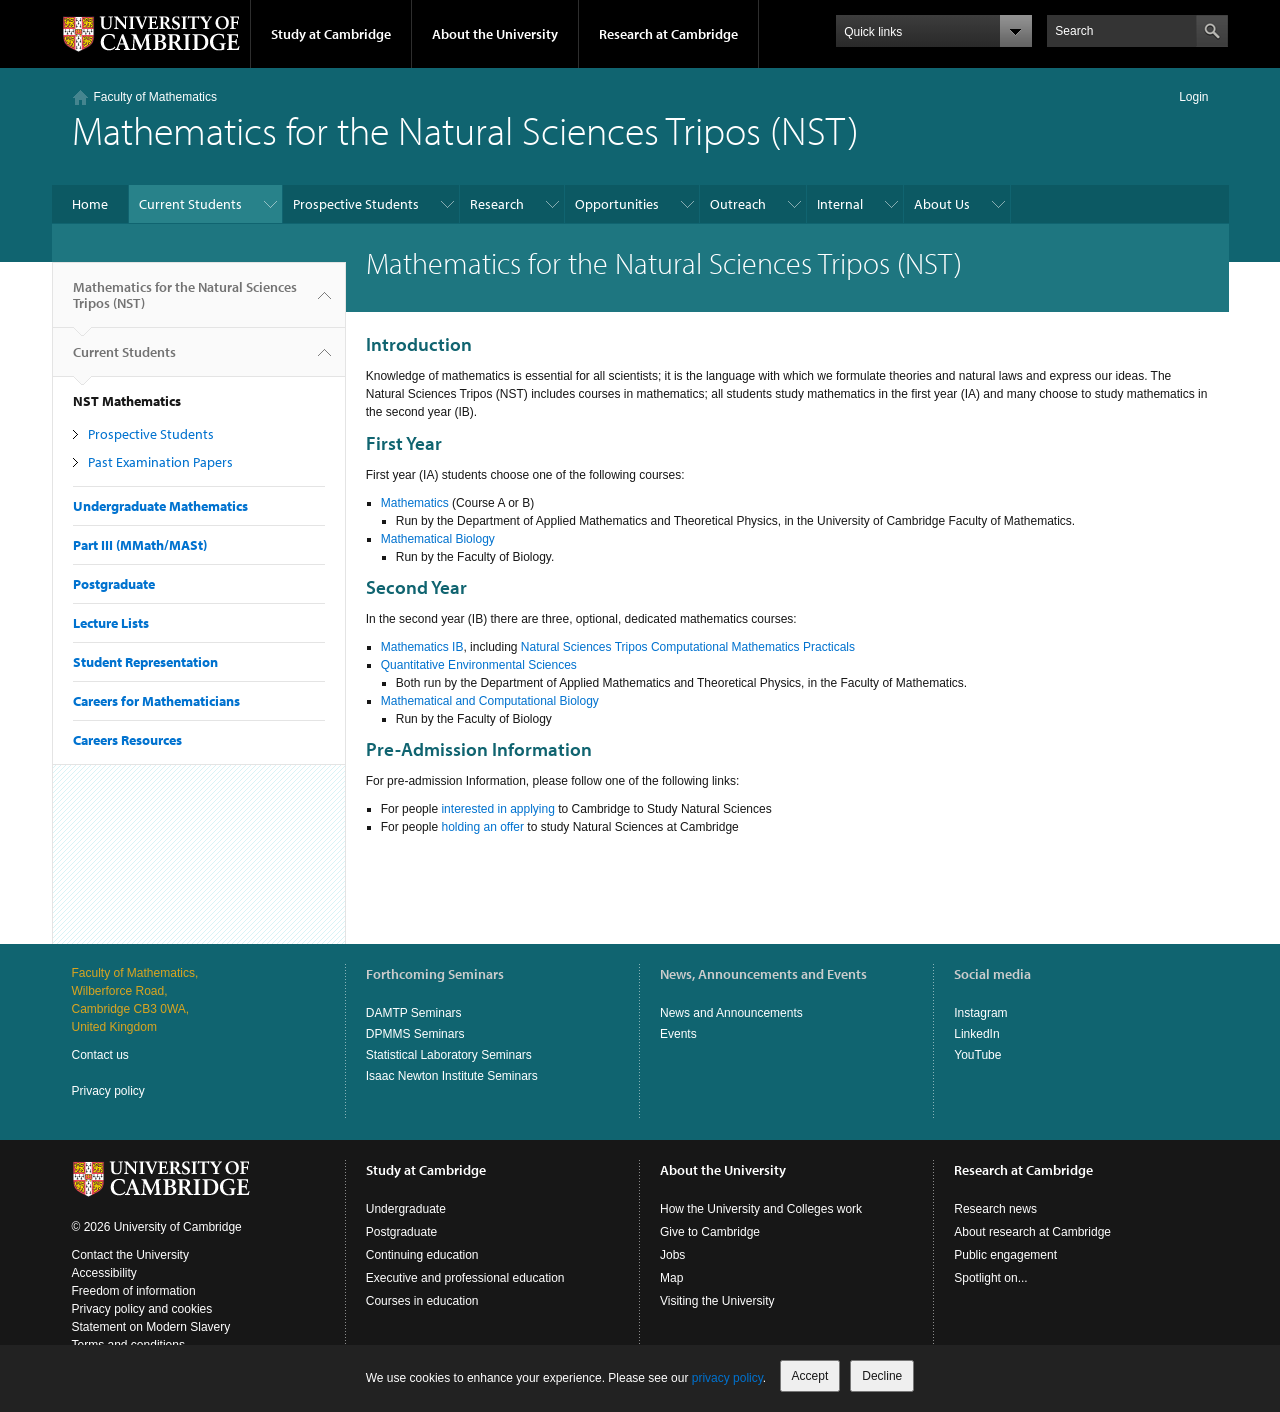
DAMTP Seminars (414, 1013)
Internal (840, 204)
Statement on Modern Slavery (151, 1327)
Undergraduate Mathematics (160, 506)
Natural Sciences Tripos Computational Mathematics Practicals (688, 647)
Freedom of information (134, 1291)
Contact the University (130, 1255)
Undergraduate (406, 1209)
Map (671, 1278)
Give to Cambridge (710, 1232)
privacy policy (727, 1378)
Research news (995, 1209)
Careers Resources (127, 740)
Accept (810, 1376)
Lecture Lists (111, 623)
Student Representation (145, 662)
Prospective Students (356, 204)
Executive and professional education (465, 1278)
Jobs (672, 1255)
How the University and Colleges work (761, 1209)
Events (678, 1034)
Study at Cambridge (331, 34)
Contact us (100, 1055)
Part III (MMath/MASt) (140, 545)
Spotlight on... (990, 1278)
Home (90, 204)
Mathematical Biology (438, 539)
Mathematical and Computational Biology (490, 701)
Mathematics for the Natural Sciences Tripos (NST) (185, 303)
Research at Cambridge (668, 34)
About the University (495, 34)
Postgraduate (114, 584)
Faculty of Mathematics (155, 97)
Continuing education (422, 1255)
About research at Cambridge (1032, 1232)
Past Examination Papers (160, 462)
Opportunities (617, 204)
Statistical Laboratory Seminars (449, 1055)
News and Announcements (731, 1013)
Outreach (738, 204)
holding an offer (482, 827)
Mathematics (415, 503)
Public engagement (1005, 1255)
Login (1193, 97)
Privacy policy (108, 1091)
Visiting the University (717, 1301)
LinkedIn (976, 1034)
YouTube (977, 1055)
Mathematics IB (422, 647)
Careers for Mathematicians (156, 701)
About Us (942, 204)
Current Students (190, 204)
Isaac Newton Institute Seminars (452, 1076)
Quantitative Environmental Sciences (479, 665)
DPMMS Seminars (415, 1034)
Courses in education (422, 1301)
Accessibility (104, 1273)
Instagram (980, 1013)
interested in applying (497, 809)
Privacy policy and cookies (142, 1309)
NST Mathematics (127, 401)
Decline (882, 1376)
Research (497, 204)
